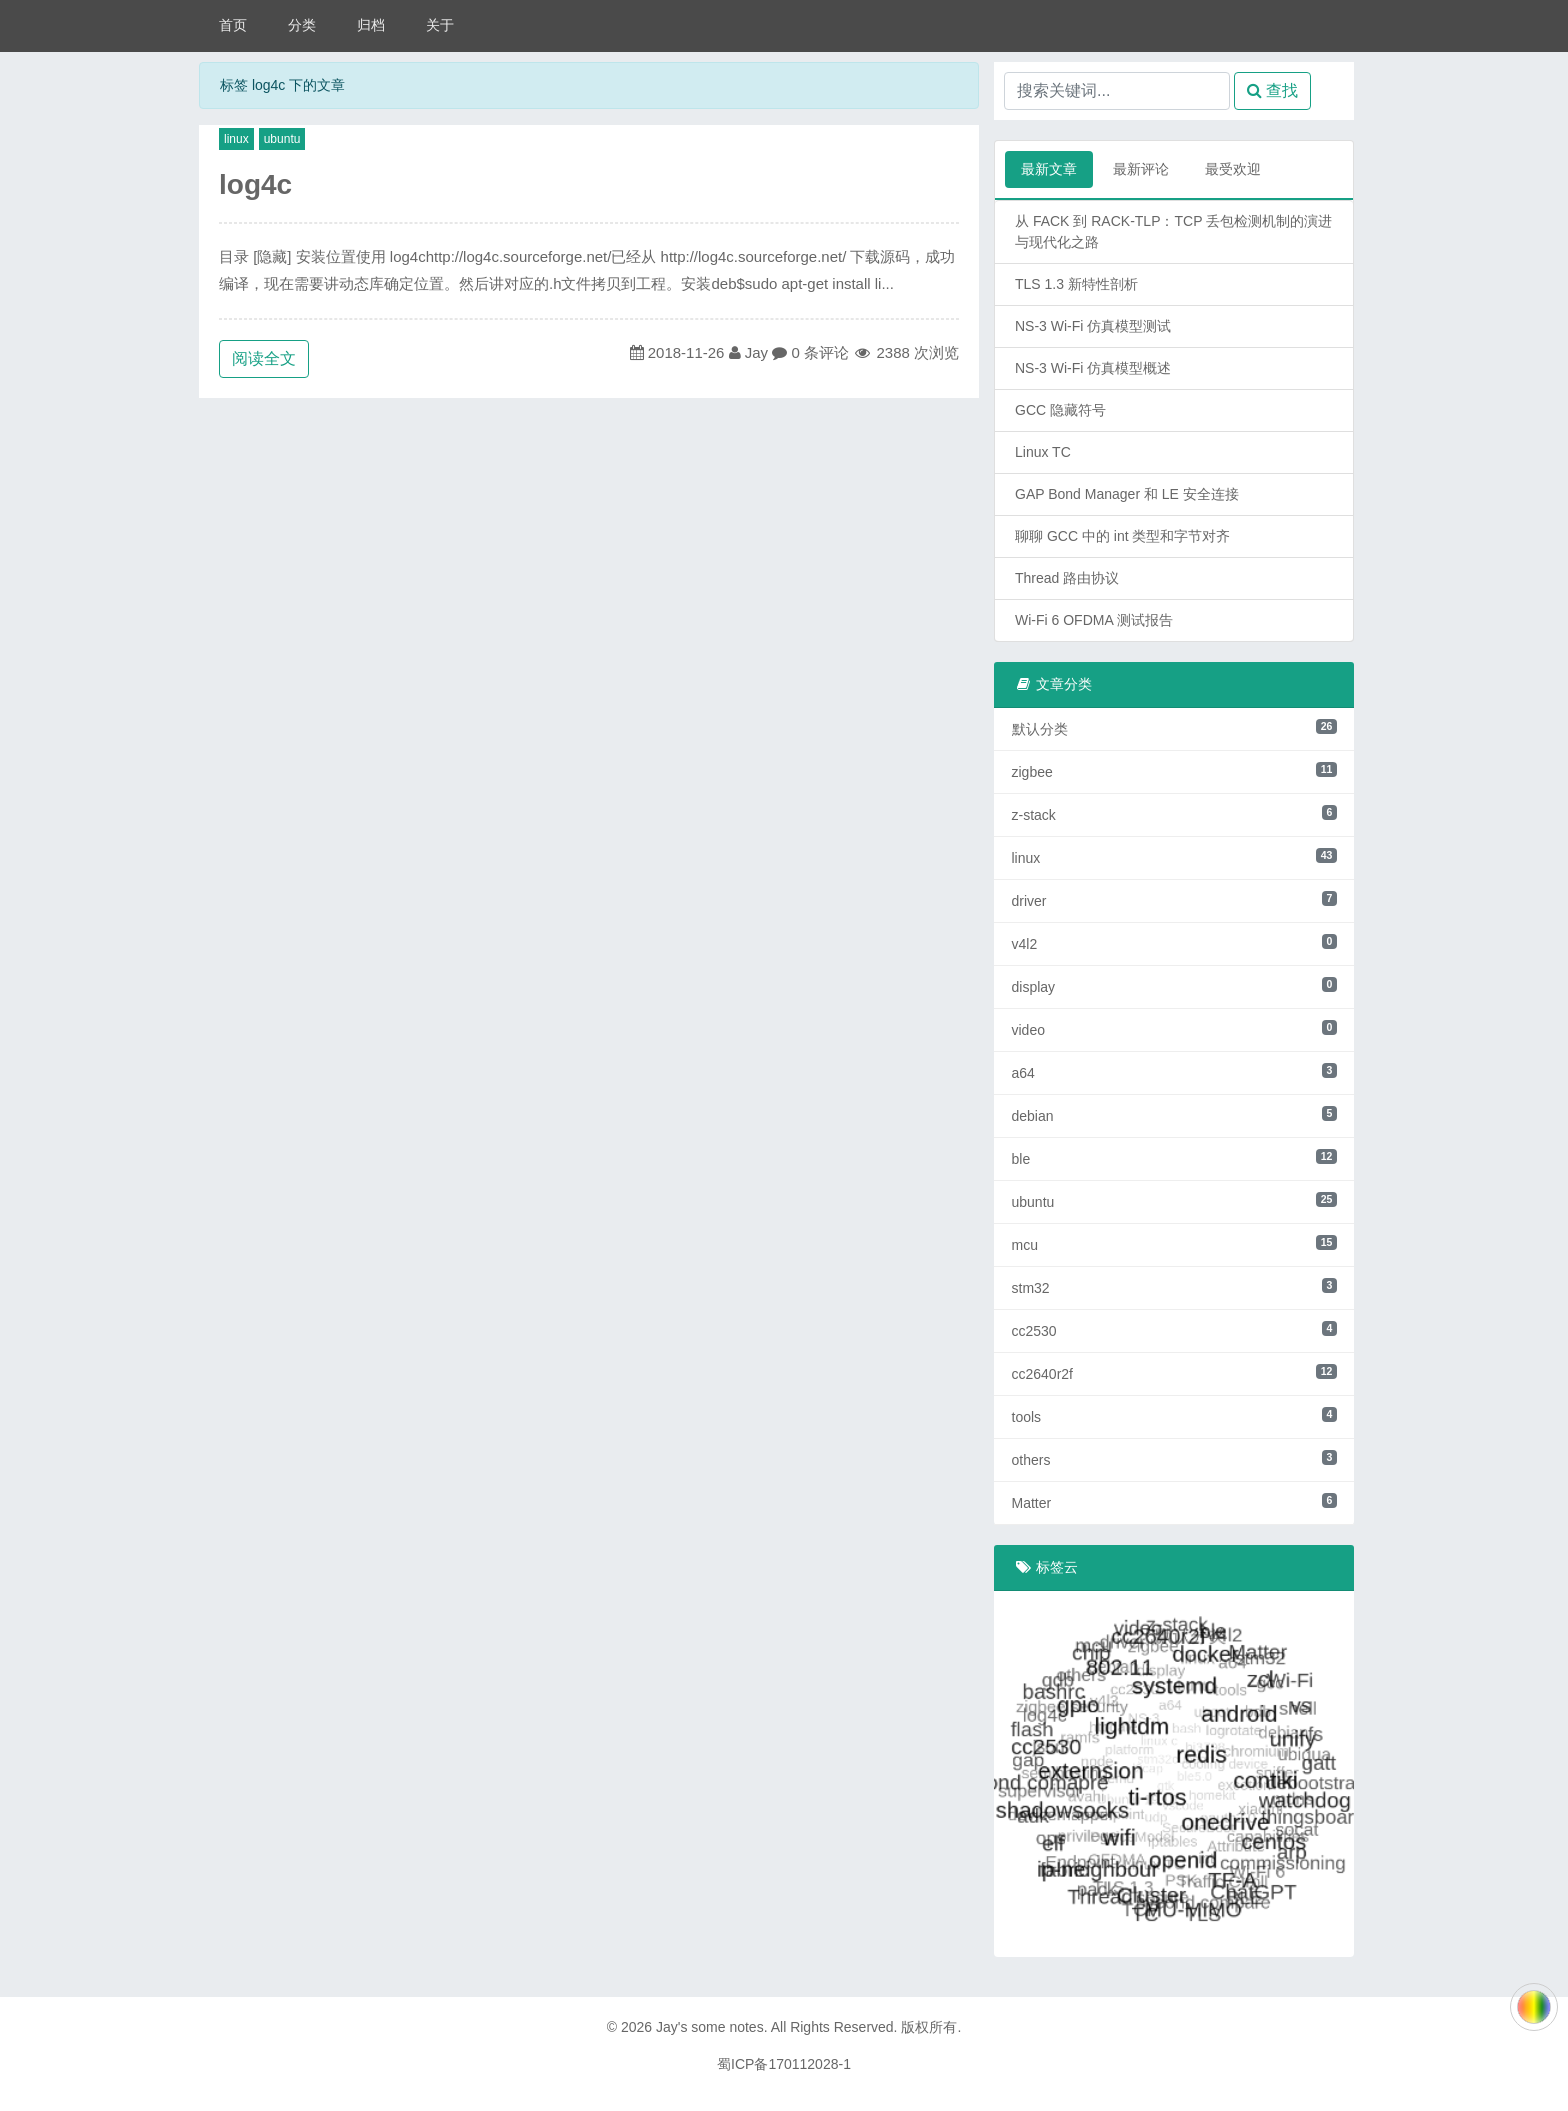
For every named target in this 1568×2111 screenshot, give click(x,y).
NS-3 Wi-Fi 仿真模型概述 (1093, 368)
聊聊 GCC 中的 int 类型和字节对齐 (1122, 536)
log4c (255, 184)
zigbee (1174, 771)
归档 (371, 25)
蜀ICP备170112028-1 (784, 2064)
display (1174, 986)
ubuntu (282, 139)
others (1174, 1459)
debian (1174, 1115)
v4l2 (1174, 943)
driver (1174, 900)
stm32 (1174, 1287)
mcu (1174, 1244)
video (1174, 1029)
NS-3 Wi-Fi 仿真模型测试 (1093, 326)
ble (1174, 1158)
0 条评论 (820, 352)
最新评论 (1141, 169)
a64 (1174, 1072)
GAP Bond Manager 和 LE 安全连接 (1127, 494)
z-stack (1174, 814)
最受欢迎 (1233, 169)
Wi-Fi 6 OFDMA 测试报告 (1094, 620)
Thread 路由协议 (1067, 578)
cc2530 (1174, 1330)
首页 (233, 25)
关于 (440, 25)
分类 (302, 25)
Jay (756, 352)
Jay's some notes (710, 2027)
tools (1174, 1416)
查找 (1272, 90)
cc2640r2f (1174, 1373)
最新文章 (1049, 169)
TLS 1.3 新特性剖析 (1076, 284)
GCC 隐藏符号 (1060, 410)
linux (236, 139)
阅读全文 (264, 358)
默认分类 (1174, 728)
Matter (1174, 1502)
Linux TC (1043, 452)
